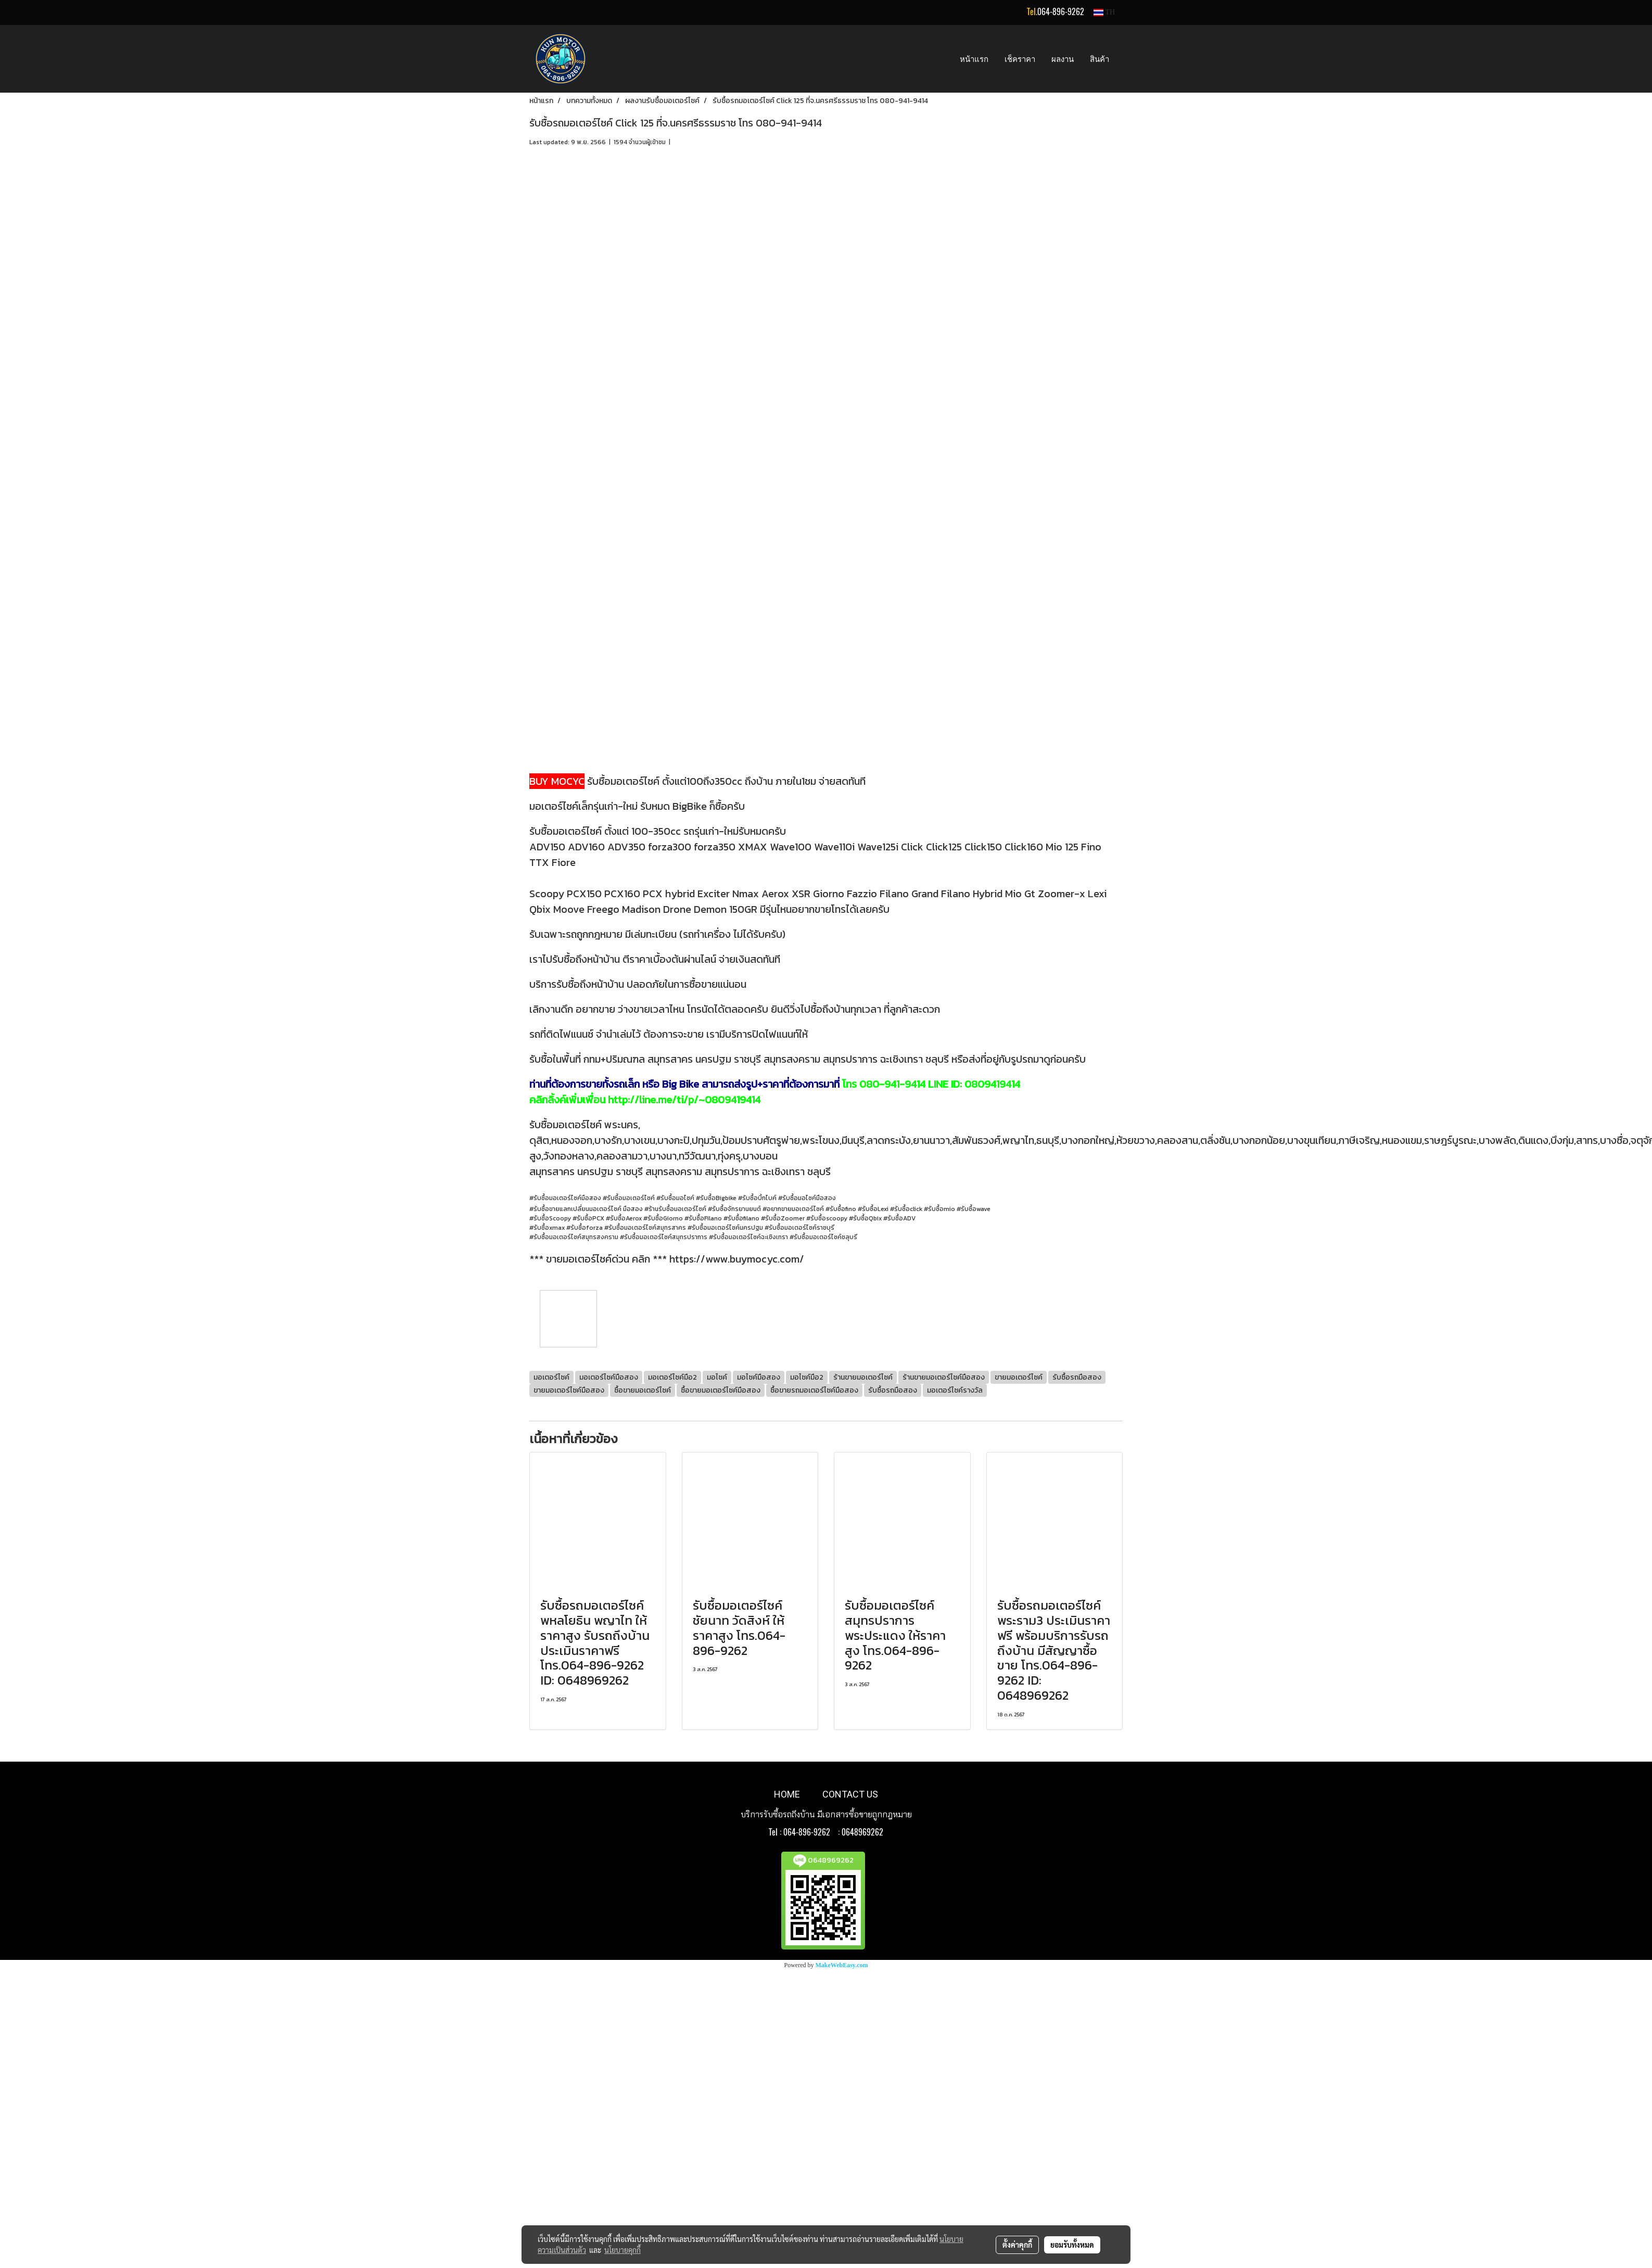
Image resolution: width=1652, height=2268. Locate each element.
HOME (787, 1794)
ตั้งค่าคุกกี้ (1017, 2244)
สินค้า (1099, 59)
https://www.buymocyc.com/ (736, 1259)
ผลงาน (1062, 59)
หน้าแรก (974, 59)
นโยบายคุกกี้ (622, 2249)
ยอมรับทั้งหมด (1072, 2244)
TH (1104, 12)
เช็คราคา (1020, 59)
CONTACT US (850, 1794)
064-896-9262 (1060, 11)
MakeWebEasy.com (842, 1965)
